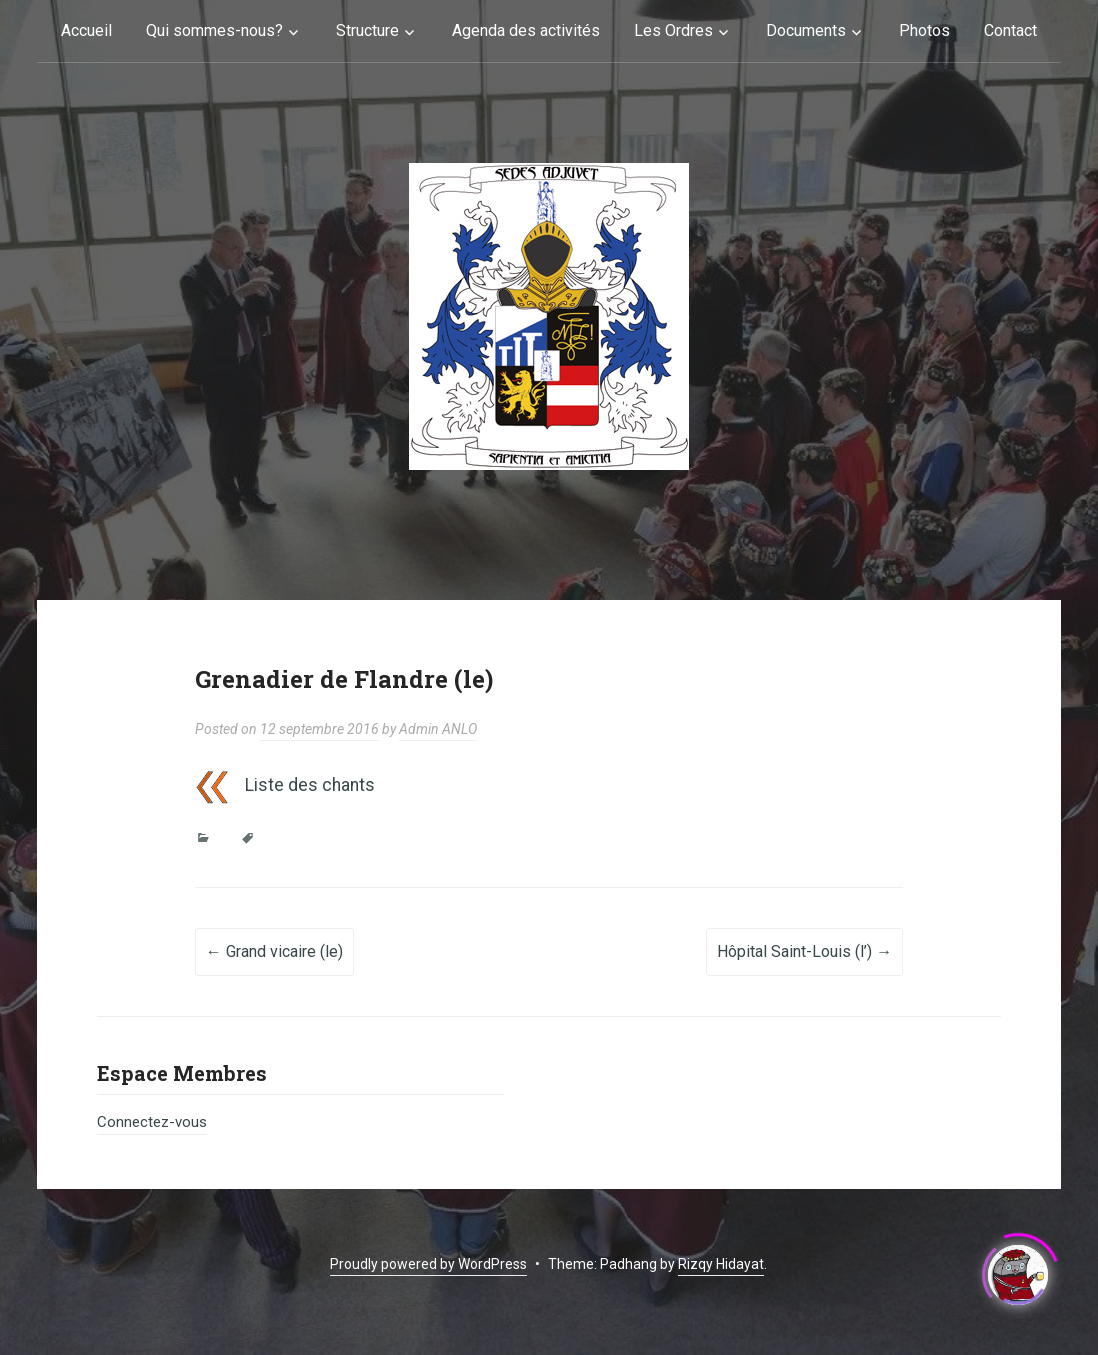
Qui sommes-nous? (214, 30)
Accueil (86, 30)
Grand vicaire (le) (274, 951)
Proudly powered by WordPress (428, 1264)
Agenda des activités (526, 30)
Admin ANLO (438, 729)
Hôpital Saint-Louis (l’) (804, 951)
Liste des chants (310, 785)
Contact (1010, 30)
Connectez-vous (152, 1122)
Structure (367, 30)
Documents (806, 30)
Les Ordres (673, 30)
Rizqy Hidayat (721, 1264)
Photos (924, 30)
